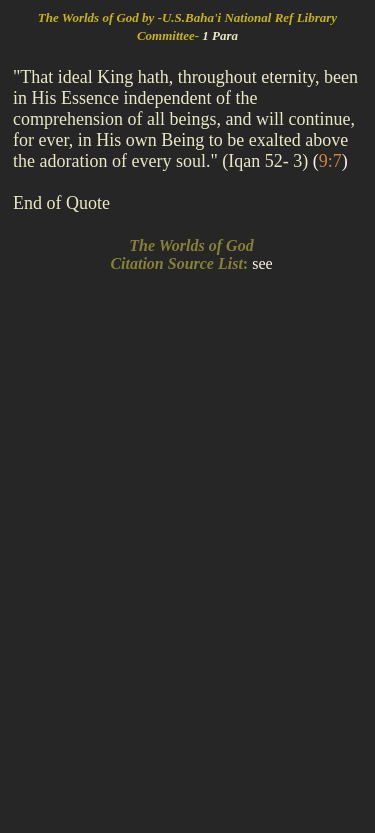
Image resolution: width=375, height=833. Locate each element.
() (330, 161)
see (262, 263)
